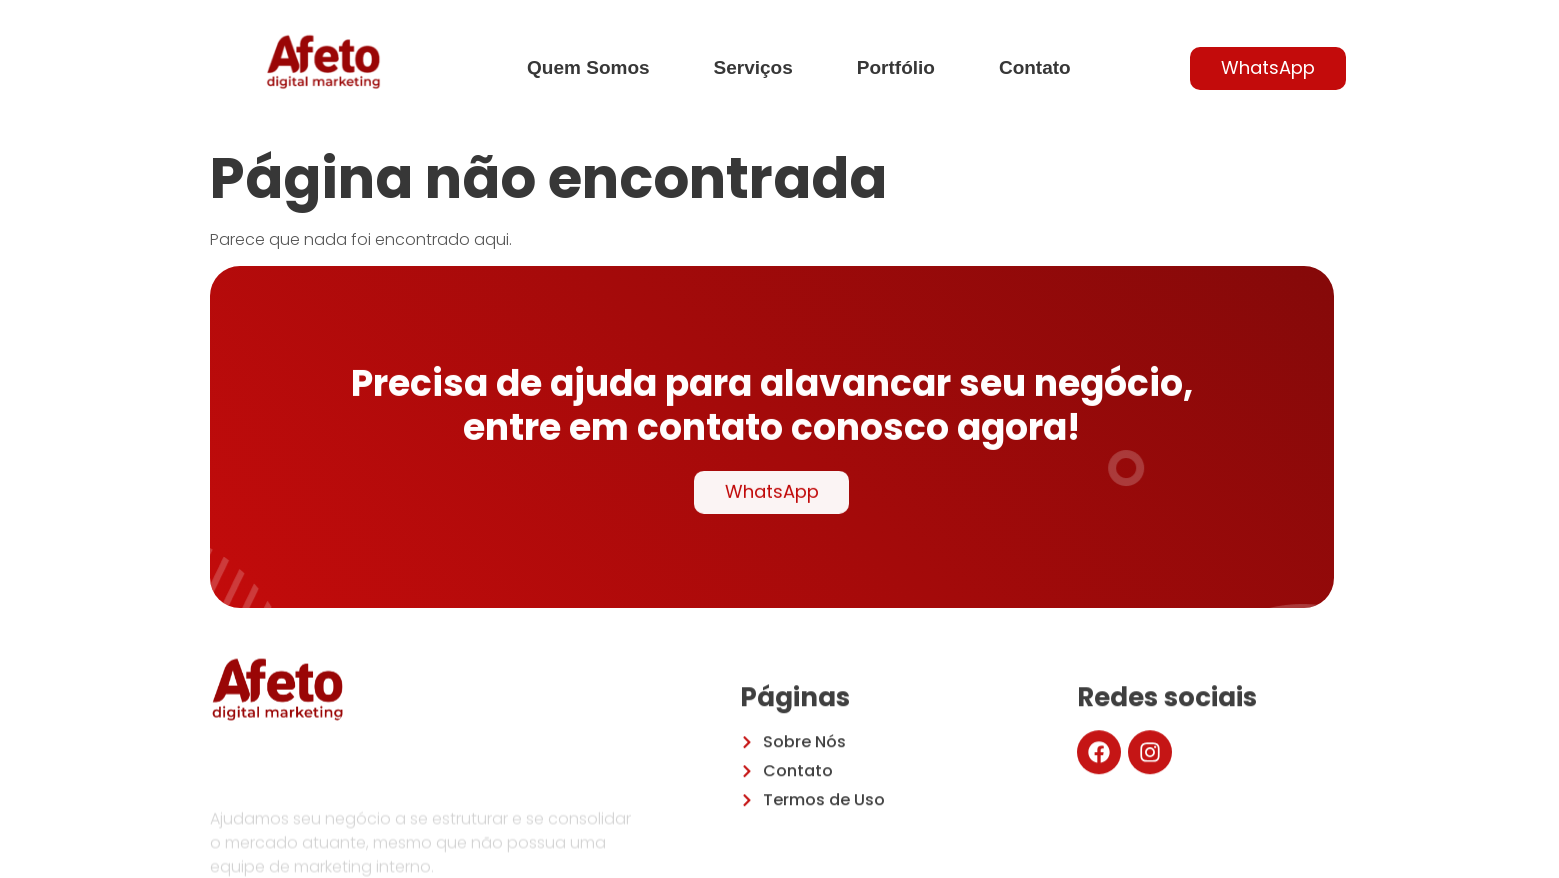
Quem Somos (588, 67)
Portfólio (896, 67)
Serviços (753, 67)
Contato (1035, 67)
